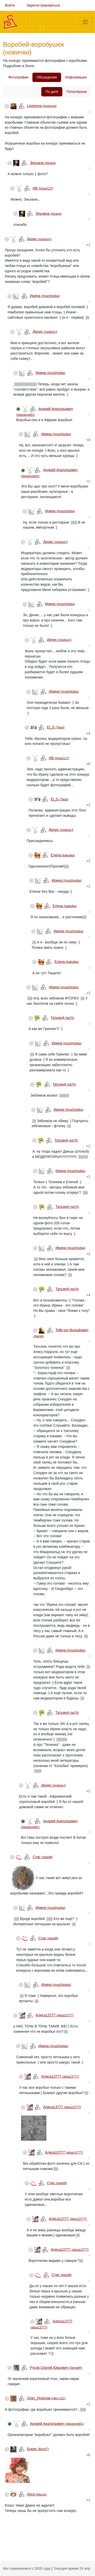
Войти (10, 5)
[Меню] (85, 21)
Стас (43, 1857)
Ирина (45, 296)
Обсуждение (46, 77)
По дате (51, 92)
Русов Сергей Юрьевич (56, 2368)
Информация (76, 77)
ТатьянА (62, 1018)
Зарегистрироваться (43, 5)
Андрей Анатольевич (57, 2424)
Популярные (76, 92)
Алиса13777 (54, 2015)
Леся (37, 2494)
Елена (63, 855)
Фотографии (18, 77)
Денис (39, 239)
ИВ (43, 188)
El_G (55, 727)
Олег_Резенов (46, 2398)
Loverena (42, 106)
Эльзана (43, 163)
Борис (38, 2449)
